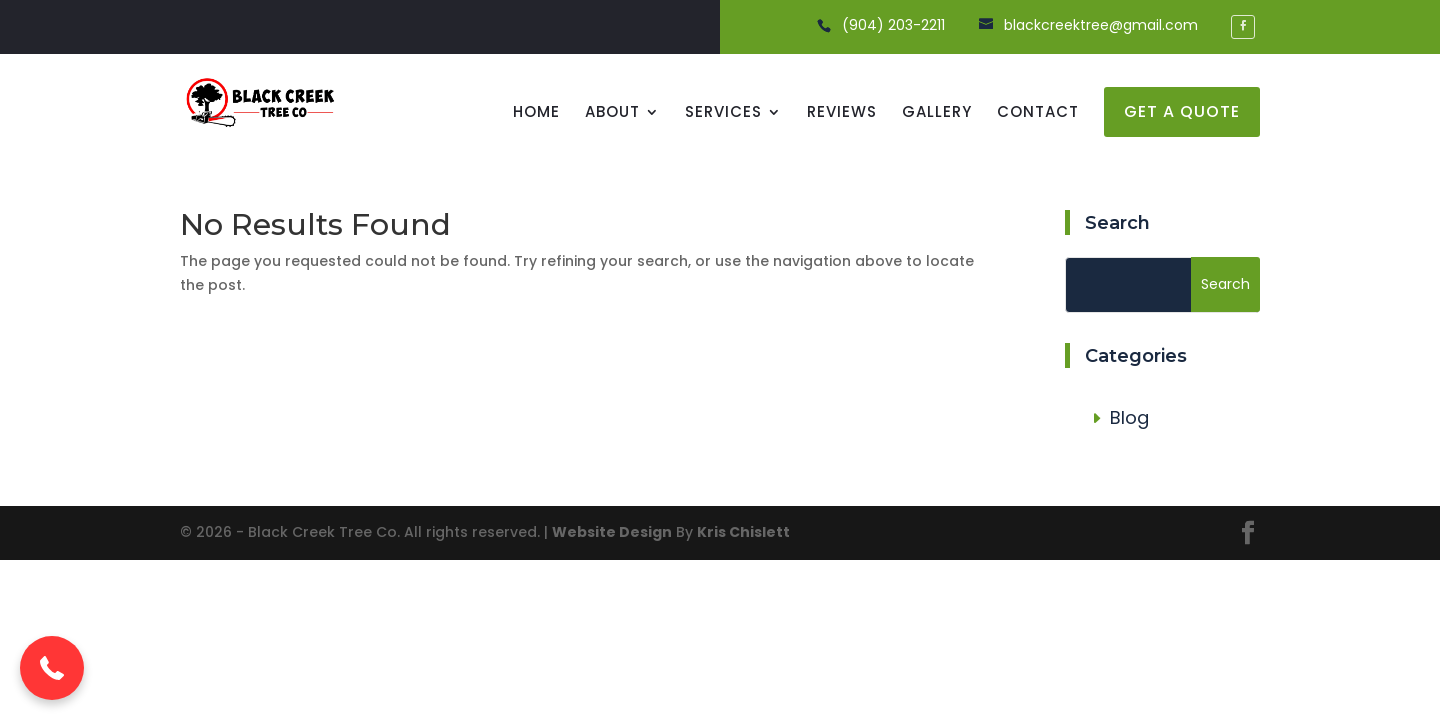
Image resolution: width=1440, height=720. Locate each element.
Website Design (612, 532)
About (612, 113)
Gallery (937, 113)
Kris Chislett (743, 532)
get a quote (1182, 111)
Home (536, 113)
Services (723, 113)
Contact (1038, 113)
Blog (1129, 417)
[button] (52, 668)
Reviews (842, 113)
